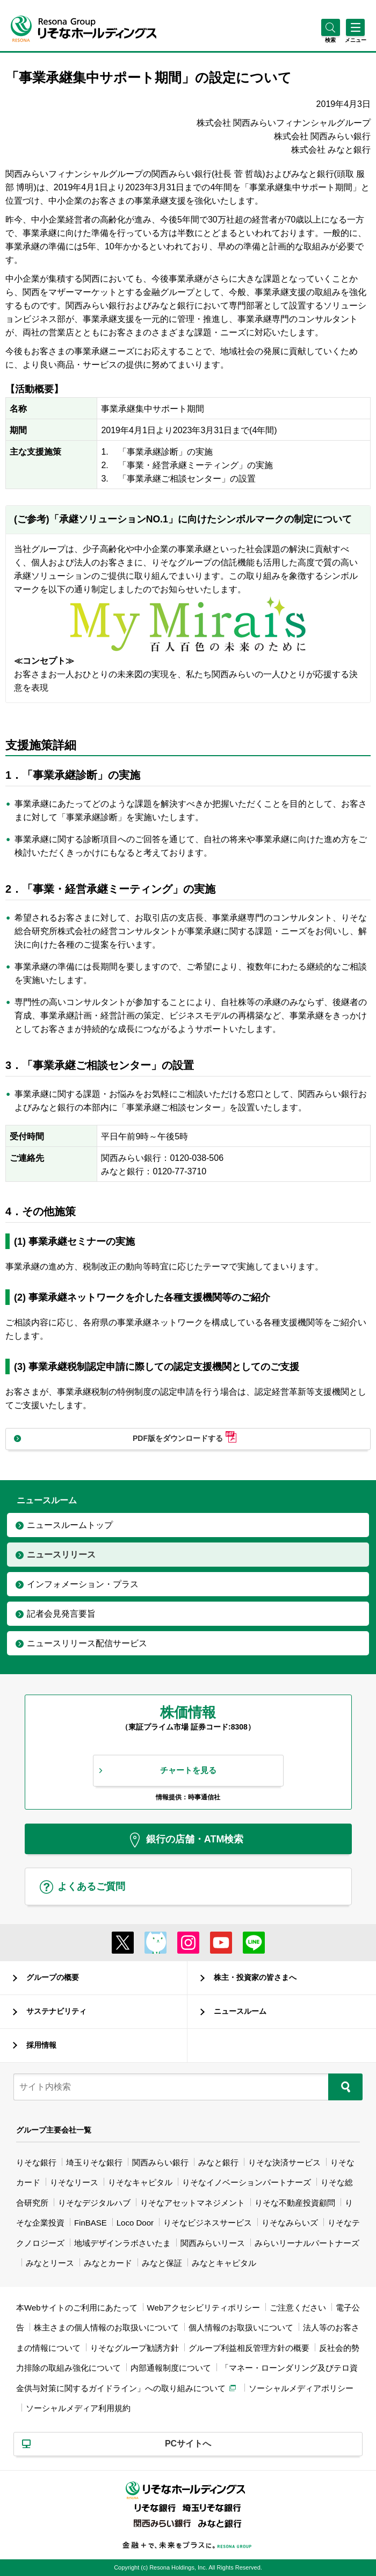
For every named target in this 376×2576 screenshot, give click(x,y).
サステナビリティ (56, 2011)
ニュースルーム (240, 2011)
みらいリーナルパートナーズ (307, 2243)
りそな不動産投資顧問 (295, 2202)
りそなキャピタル (140, 2182)
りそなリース (74, 2182)
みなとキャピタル (224, 2263)
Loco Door (135, 2222)
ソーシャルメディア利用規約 (78, 2408)
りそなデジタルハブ (94, 2202)
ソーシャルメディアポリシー (301, 2388)
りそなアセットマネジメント (192, 2202)
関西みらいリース (212, 2243)
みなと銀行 (218, 2162)
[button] (330, 40)
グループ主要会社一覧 (53, 2130)
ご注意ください (298, 2307)
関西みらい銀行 (160, 2162)
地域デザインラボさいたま (122, 2243)
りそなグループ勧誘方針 (134, 2347)
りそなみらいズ (290, 2222)
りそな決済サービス (284, 2162)
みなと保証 (162, 2263)
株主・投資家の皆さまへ (255, 1977)
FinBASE (90, 2222)
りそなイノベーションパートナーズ (246, 2182)
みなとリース (50, 2263)
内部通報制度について (171, 2367)
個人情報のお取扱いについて (241, 2327)
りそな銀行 (36, 2162)
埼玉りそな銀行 (94, 2162)
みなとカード (108, 2263)
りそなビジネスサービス (207, 2222)
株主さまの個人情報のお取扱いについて (106, 2327)
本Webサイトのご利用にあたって (77, 2307)
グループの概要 (52, 1977)
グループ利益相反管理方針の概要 (249, 2347)
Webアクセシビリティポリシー (204, 2307)
